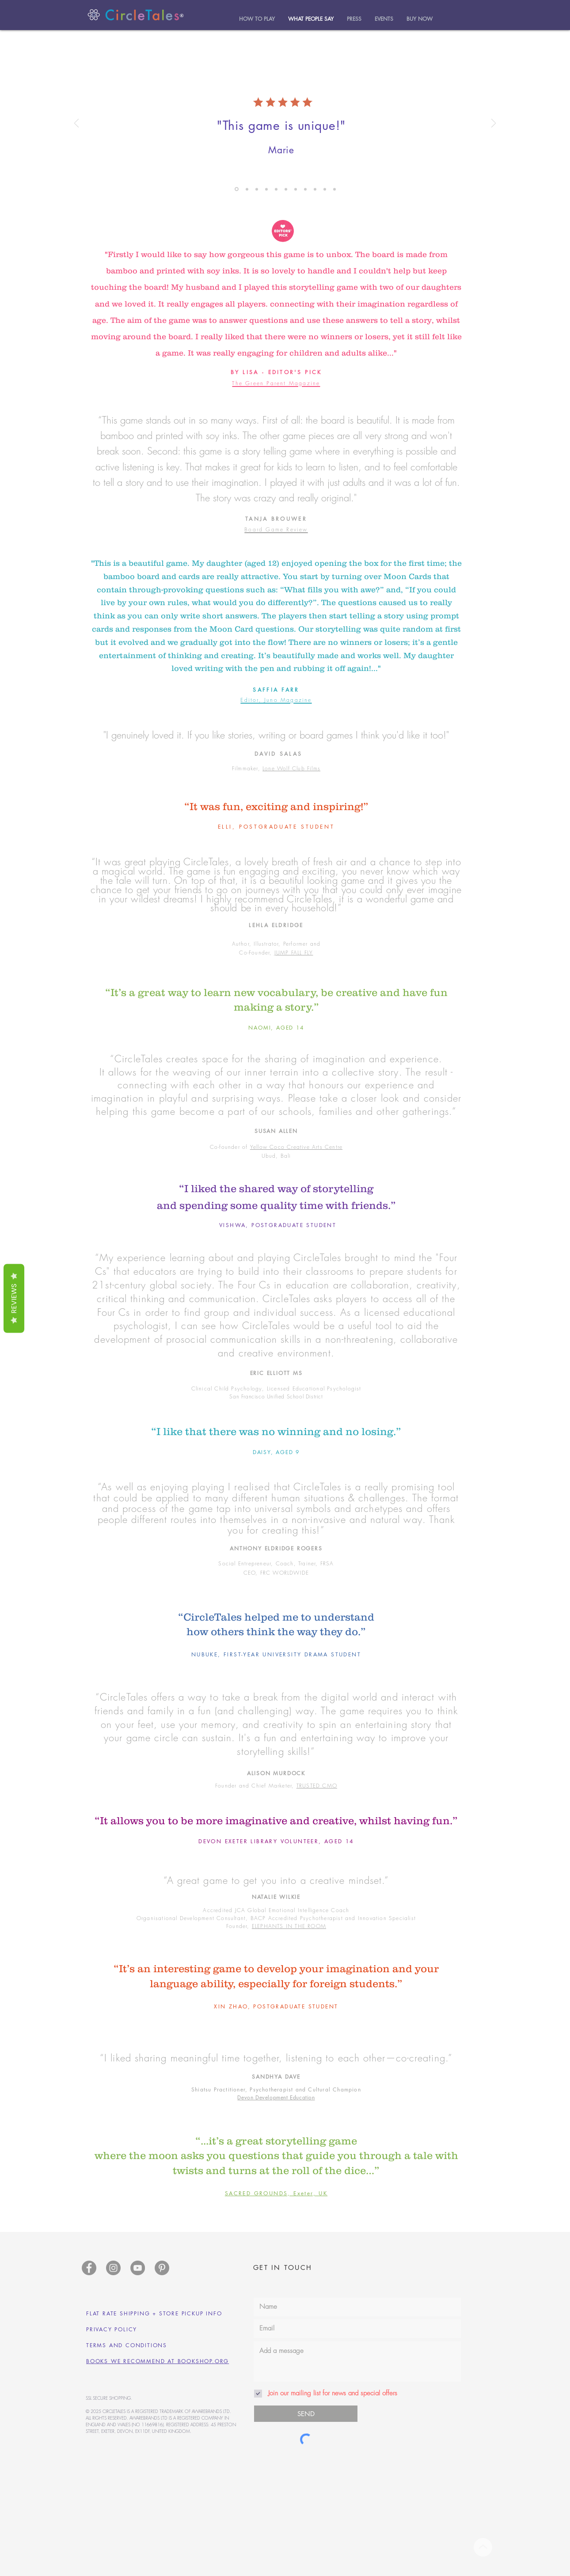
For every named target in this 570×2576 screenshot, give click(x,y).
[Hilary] (256, 189)
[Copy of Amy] (334, 189)
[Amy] (237, 189)
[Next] (493, 124)
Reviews (14, 1298)
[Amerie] (276, 189)
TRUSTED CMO (316, 1785)
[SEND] (305, 2414)
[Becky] (286, 189)
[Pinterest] (162, 2268)
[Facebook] (89, 2268)
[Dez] (266, 189)
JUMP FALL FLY (293, 952)
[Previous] (76, 124)
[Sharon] (305, 189)
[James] (315, 189)
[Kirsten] (324, 189)
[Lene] (295, 189)
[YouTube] (137, 2268)
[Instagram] (113, 2268)
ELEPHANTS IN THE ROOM (289, 1926)
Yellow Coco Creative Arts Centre (296, 1147)
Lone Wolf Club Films (291, 768)
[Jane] (247, 189)
